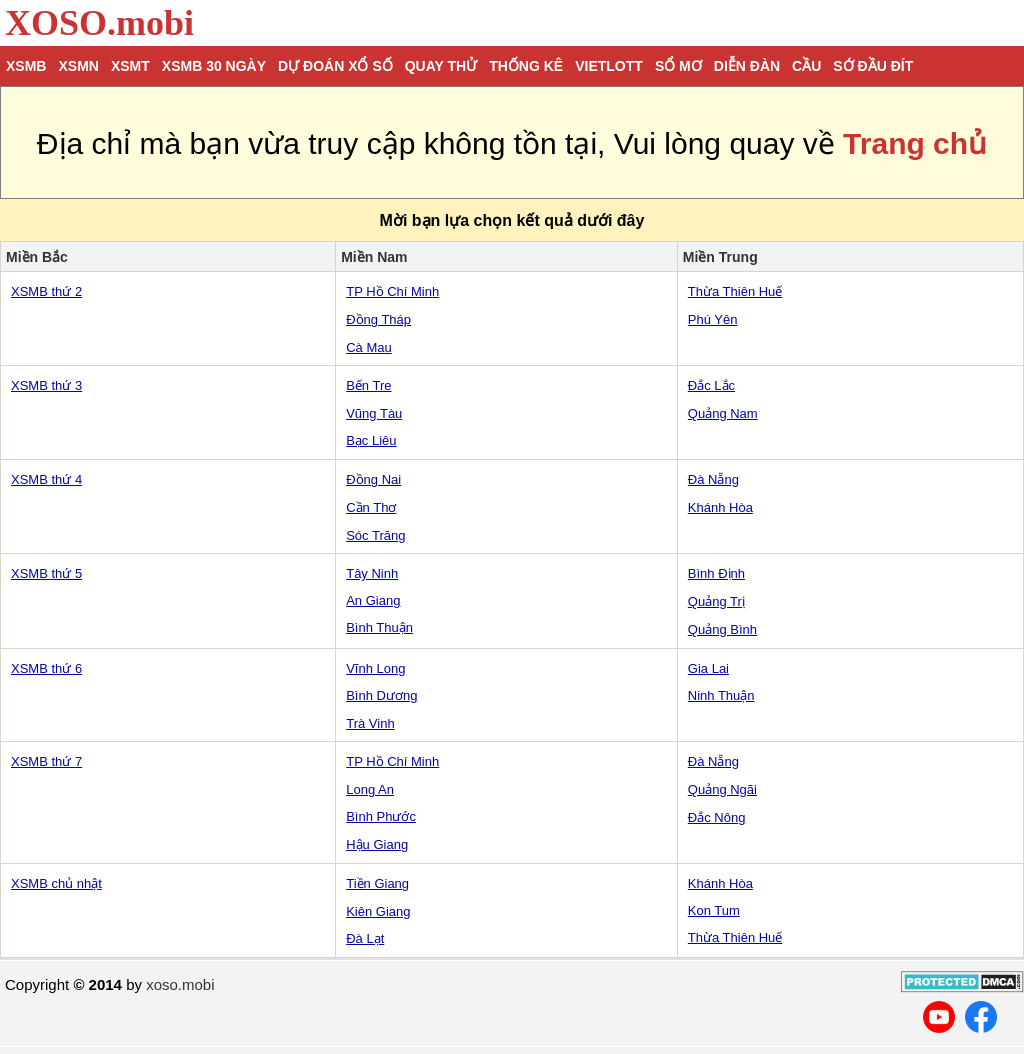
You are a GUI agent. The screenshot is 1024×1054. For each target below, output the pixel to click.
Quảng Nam (723, 413)
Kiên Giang (378, 911)
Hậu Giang (377, 844)
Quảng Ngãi (722, 789)
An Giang (373, 600)
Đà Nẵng (713, 479)
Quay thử (441, 66)
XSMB (26, 66)
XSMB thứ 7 (46, 761)
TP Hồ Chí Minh (392, 291)
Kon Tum (714, 910)
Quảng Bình (722, 629)
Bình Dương (381, 695)
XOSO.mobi (99, 23)
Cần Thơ (371, 507)
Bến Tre (368, 385)
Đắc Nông (717, 817)
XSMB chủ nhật (56, 883)
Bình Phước (381, 816)
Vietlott (609, 66)
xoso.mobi (180, 984)
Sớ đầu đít (873, 66)
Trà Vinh (370, 723)
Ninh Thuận (721, 695)
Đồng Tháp (378, 319)
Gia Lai (708, 668)
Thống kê (526, 66)
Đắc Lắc (711, 385)
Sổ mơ (678, 66)
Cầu (806, 66)
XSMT (130, 66)
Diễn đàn (747, 66)
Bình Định (716, 573)
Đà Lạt (365, 938)
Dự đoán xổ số (335, 66)
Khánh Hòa (720, 507)
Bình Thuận (379, 627)
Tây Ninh (372, 573)
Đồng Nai (373, 479)
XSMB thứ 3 (46, 385)
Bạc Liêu (371, 440)
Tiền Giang (377, 883)
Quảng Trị (716, 601)
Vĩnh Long (375, 668)
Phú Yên (713, 319)
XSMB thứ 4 (46, 479)
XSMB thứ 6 (46, 668)
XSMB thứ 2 (46, 291)
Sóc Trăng (375, 535)
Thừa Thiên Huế (735, 291)
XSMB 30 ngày (214, 66)
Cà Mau (369, 347)
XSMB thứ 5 (46, 573)
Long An (370, 789)
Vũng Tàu (374, 413)
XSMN (78, 66)
